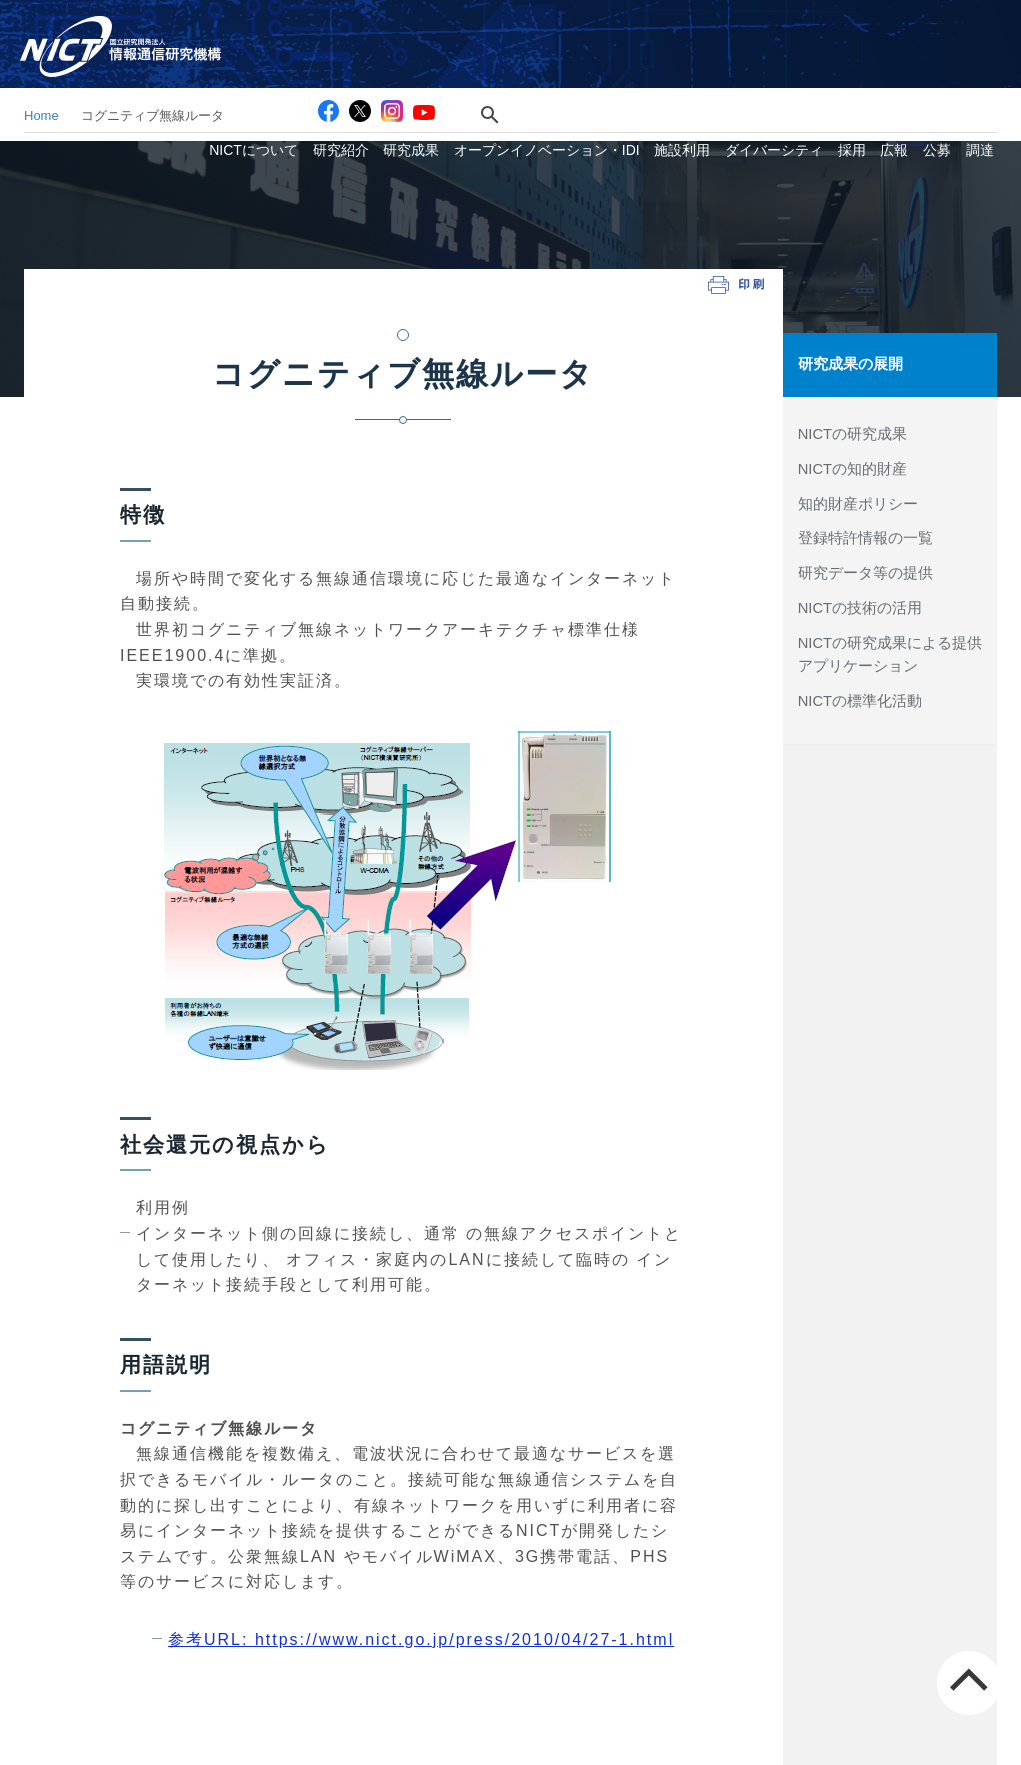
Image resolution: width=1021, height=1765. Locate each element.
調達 (982, 63)
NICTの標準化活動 (860, 699)
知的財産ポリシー (858, 502)
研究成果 (445, 63)
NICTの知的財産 (852, 468)
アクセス (660, 27)
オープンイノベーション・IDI (576, 63)
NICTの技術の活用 (860, 606)
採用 (867, 63)
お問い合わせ (755, 27)
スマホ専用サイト (877, 27)
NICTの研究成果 (852, 433)
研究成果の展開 (850, 364)
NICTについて (296, 63)
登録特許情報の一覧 (865, 537)
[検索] (512, 27)
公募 (944, 63)
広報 (906, 63)
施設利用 (707, 63)
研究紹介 (379, 63)
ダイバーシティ (794, 63)
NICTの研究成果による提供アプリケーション (890, 653)
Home (41, 115)
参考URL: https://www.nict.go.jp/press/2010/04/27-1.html (421, 1639)
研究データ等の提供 (865, 572)
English (980, 27)
